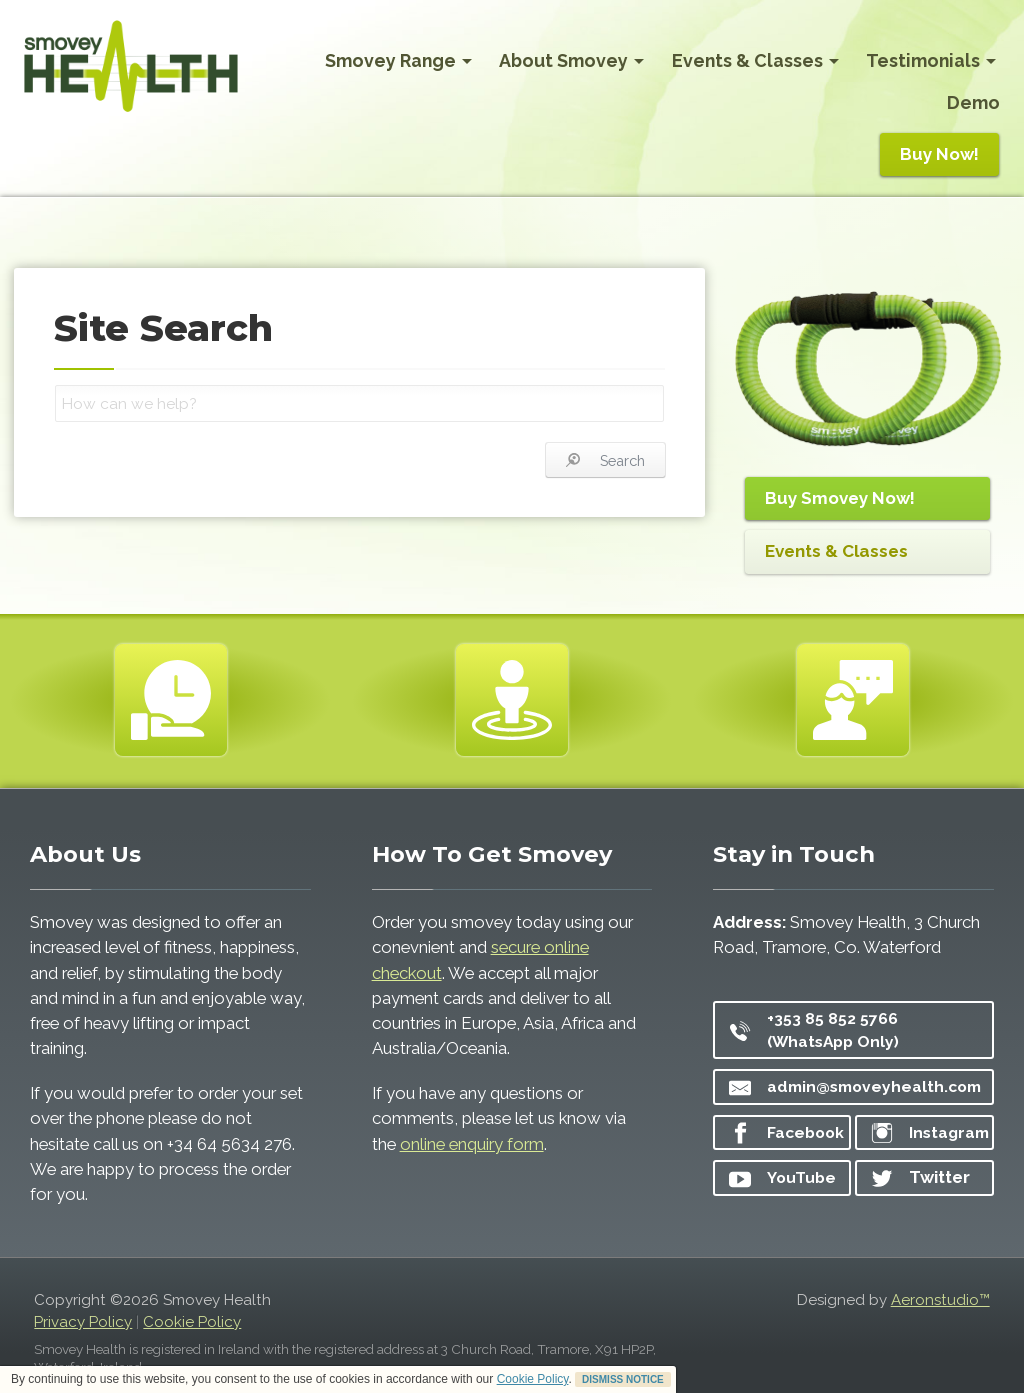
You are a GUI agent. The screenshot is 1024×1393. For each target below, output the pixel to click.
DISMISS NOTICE (623, 1379)
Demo (973, 102)
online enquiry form (472, 1144)
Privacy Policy (83, 1322)
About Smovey (571, 60)
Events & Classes (755, 60)
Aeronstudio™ (940, 1300)
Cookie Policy (533, 1379)
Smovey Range (398, 60)
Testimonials (931, 60)
